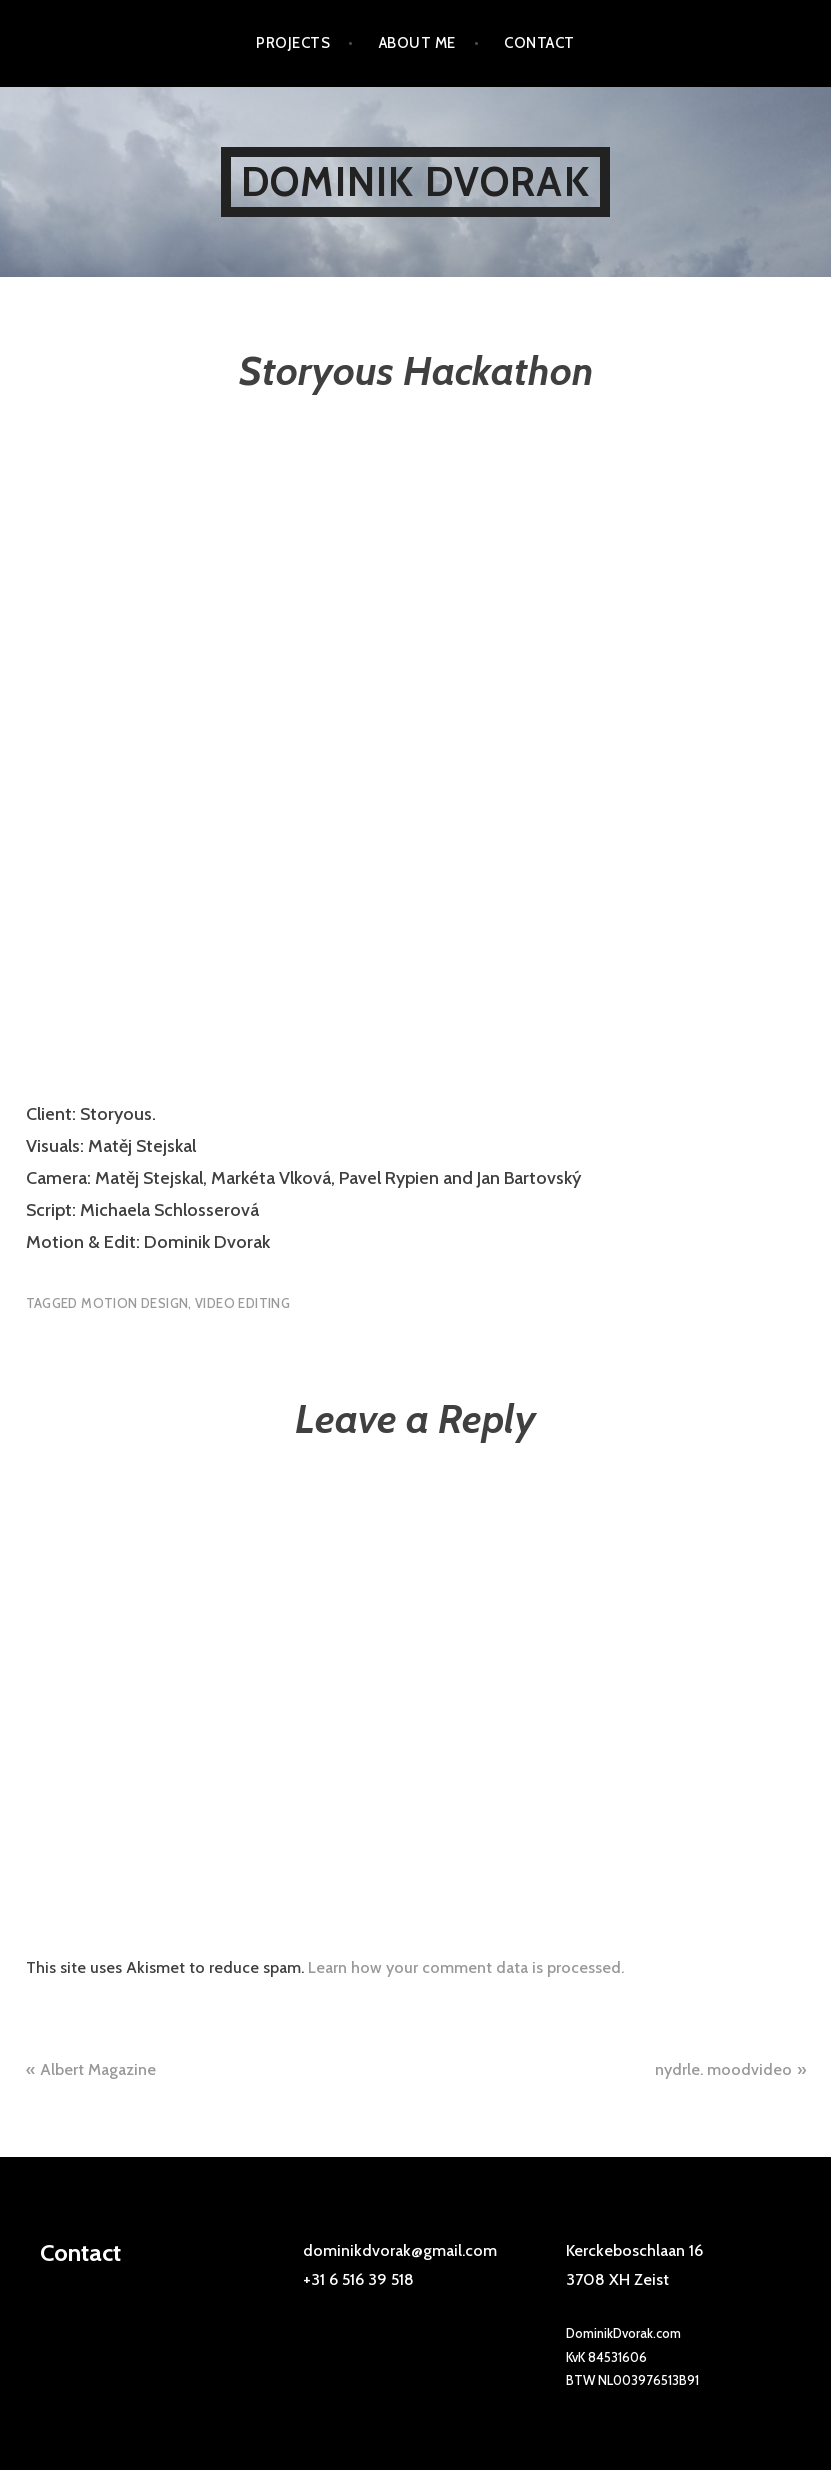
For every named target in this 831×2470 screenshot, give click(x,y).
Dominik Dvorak (415, 181)
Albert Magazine (98, 2069)
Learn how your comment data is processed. (466, 1967)
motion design (134, 1303)
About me (417, 43)
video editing (242, 1303)
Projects (293, 43)
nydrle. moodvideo (723, 2069)
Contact (539, 43)
